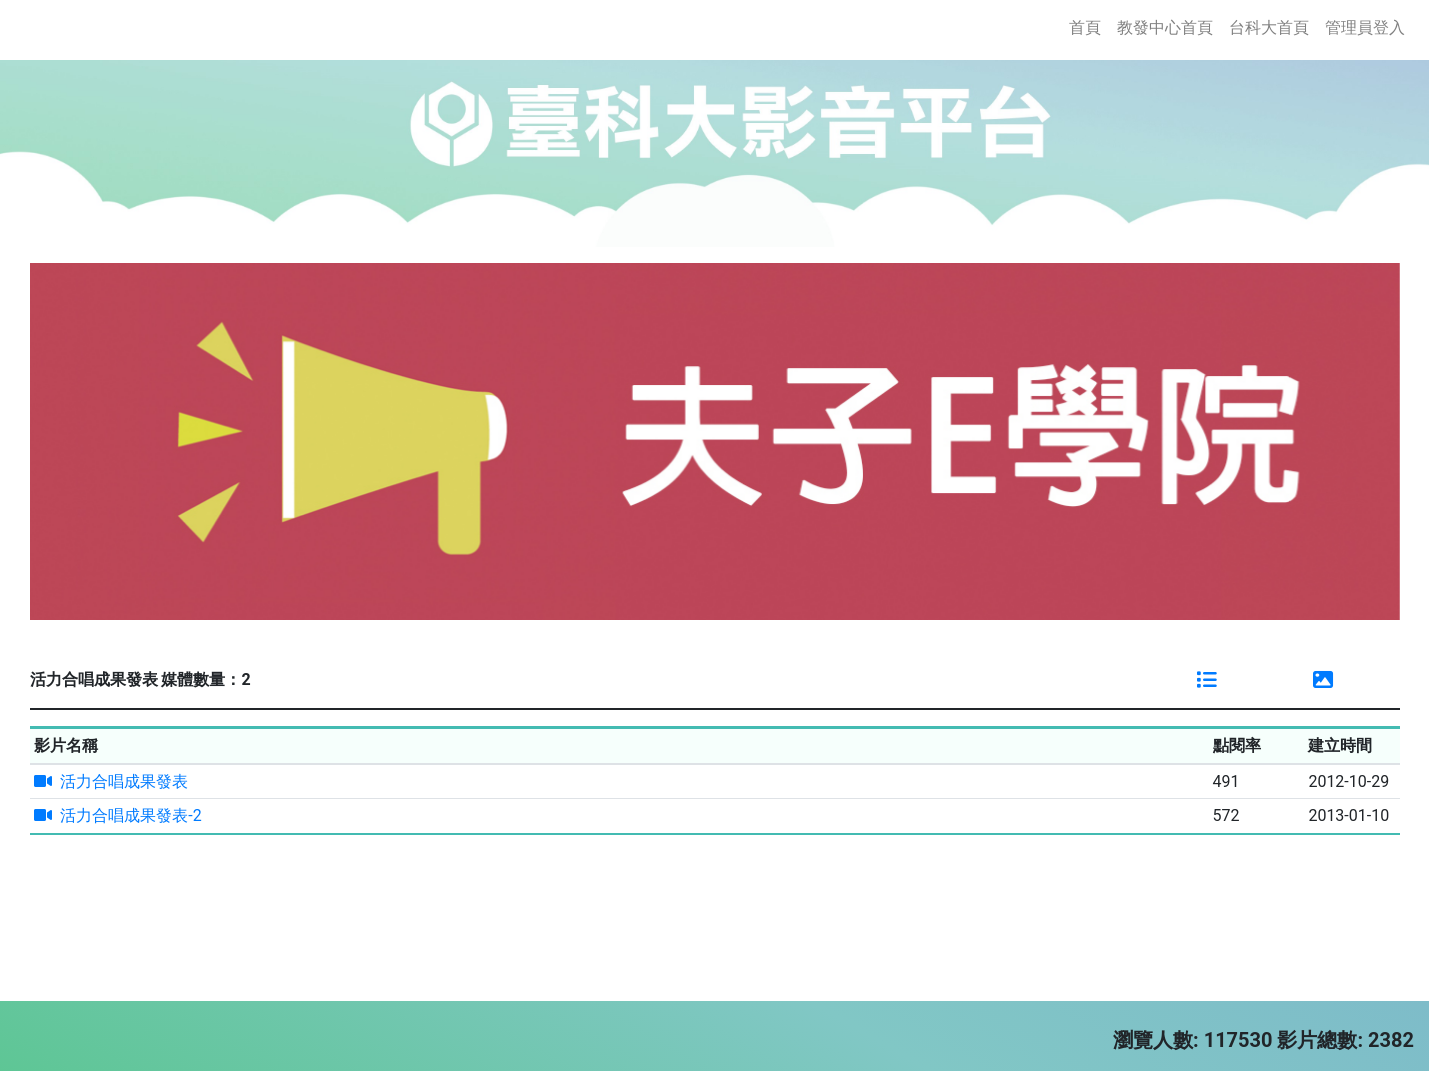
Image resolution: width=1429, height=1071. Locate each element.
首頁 (1089, 26)
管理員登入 (1365, 27)
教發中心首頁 (1165, 27)
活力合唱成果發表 (111, 781)
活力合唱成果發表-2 (117, 815)
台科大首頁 (1269, 27)
